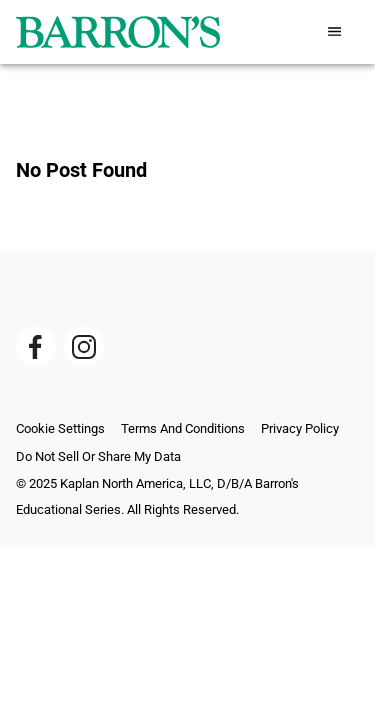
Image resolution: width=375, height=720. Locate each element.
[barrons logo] (118, 32)
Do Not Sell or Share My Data (98, 456)
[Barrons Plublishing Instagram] (84, 347)
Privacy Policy (300, 428)
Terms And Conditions (183, 428)
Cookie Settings (60, 428)
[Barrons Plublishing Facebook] (36, 347)
